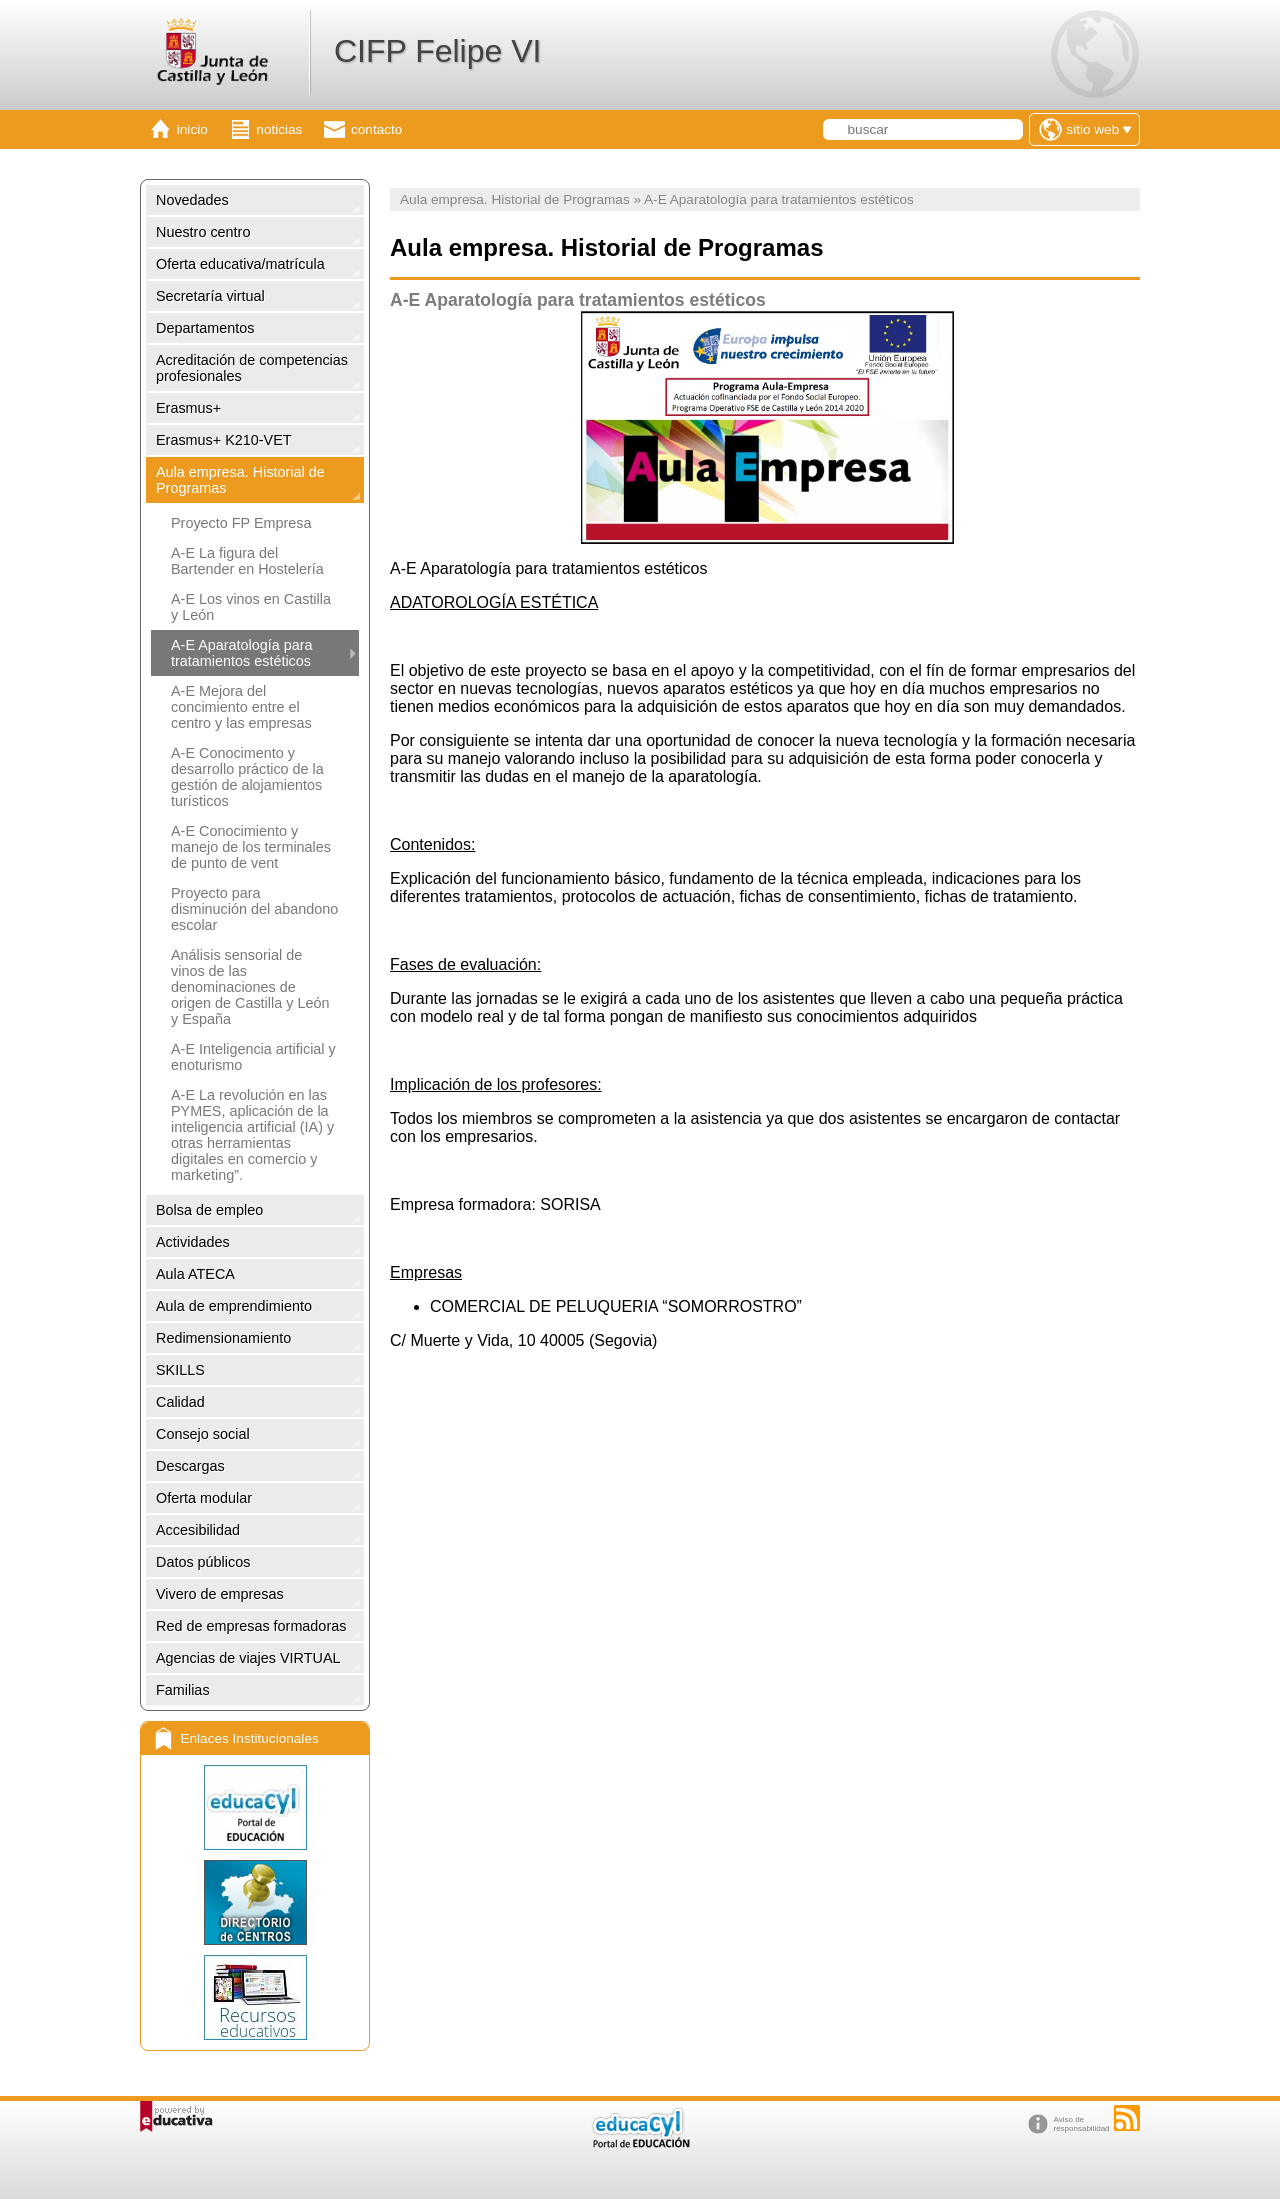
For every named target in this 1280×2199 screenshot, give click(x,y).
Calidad (180, 1402)
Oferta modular (204, 1498)
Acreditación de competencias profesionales (252, 368)
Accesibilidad (198, 1530)
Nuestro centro (203, 232)
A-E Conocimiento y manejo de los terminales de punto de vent (251, 847)
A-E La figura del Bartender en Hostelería (247, 561)
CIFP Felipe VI (437, 51)
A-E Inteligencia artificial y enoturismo (253, 1057)
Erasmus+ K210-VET (224, 440)
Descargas (190, 1466)
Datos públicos (203, 1562)
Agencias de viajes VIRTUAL (248, 1658)
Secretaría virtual (210, 296)
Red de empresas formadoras (251, 1626)
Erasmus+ (188, 408)
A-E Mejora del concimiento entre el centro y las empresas (241, 707)
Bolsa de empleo (209, 1210)
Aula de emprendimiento (234, 1306)
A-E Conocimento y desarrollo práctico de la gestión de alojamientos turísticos (247, 777)
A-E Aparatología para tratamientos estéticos (242, 653)
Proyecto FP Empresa (241, 523)
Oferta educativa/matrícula (240, 264)
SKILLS (180, 1370)
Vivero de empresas (220, 1594)
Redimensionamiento (223, 1338)
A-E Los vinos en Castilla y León (251, 607)
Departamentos (205, 328)
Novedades (192, 200)
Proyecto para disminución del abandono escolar (254, 909)
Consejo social (203, 1434)
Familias (183, 1690)
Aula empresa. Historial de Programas (240, 480)
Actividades (193, 1242)
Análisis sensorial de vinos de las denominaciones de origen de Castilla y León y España (250, 987)
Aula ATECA (195, 1274)
